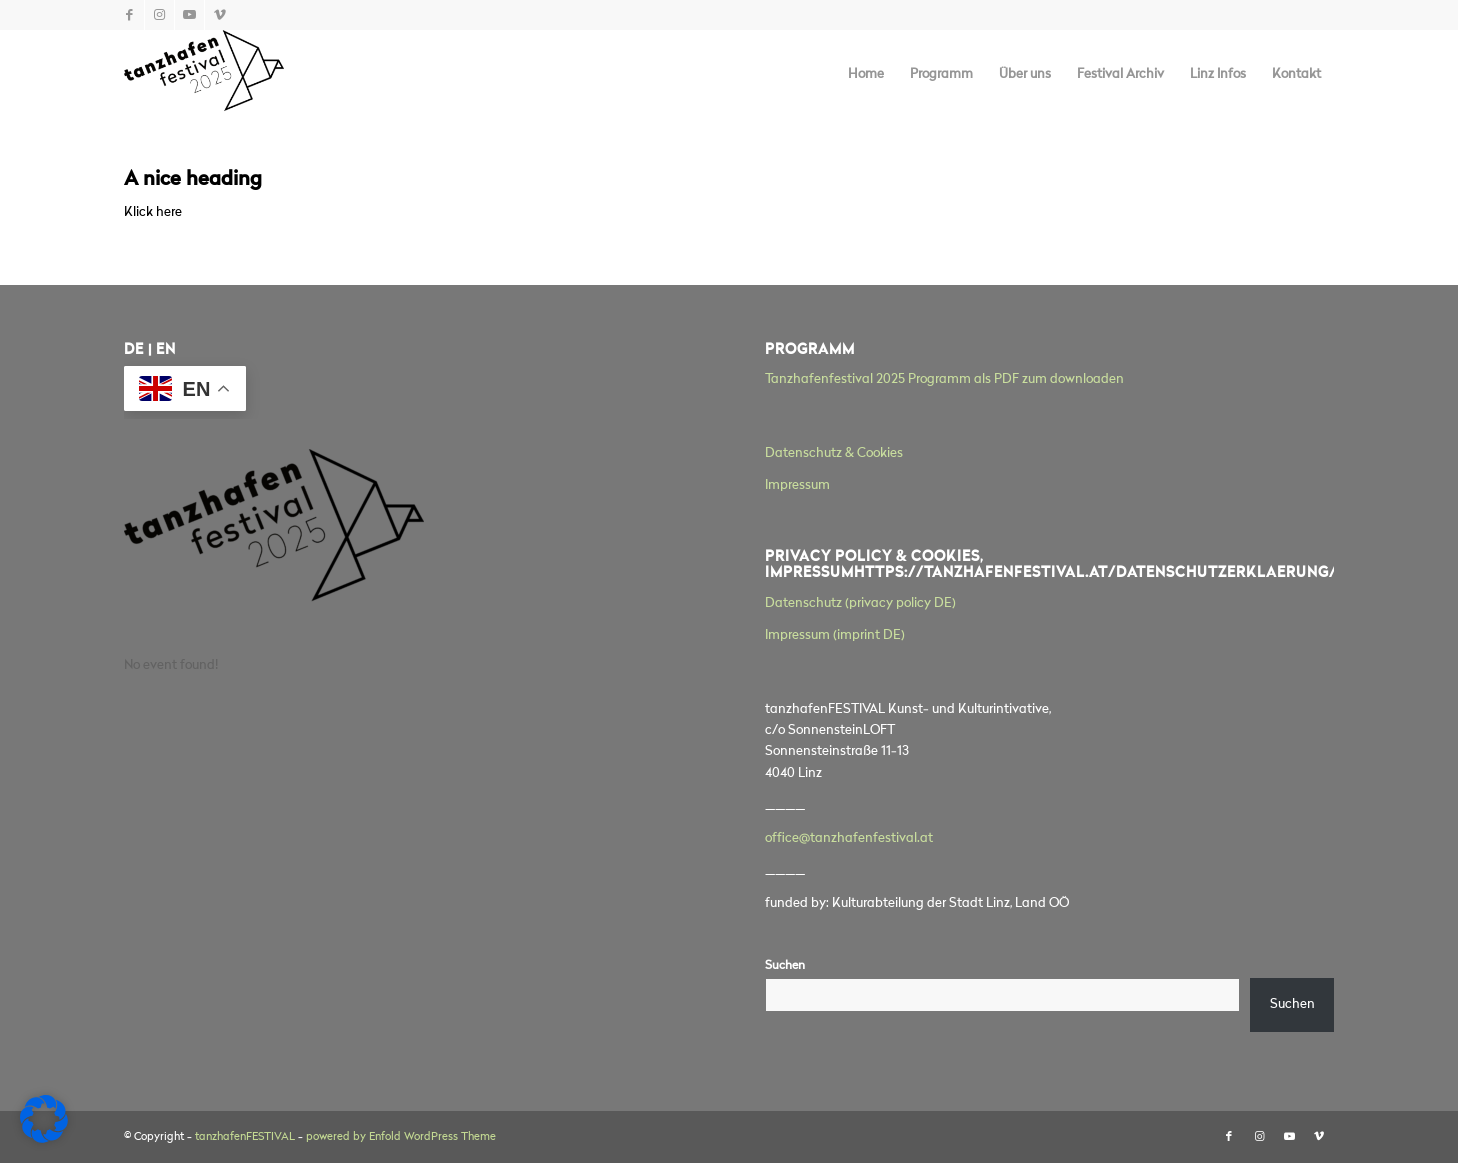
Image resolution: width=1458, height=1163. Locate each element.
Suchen (785, 966)
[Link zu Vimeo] (220, 15)
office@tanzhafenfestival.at (849, 838)
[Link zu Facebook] (129, 15)
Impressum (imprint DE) (835, 635)
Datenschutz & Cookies (834, 453)
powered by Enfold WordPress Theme (401, 1137)
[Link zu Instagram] (159, 15)
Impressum (797, 485)
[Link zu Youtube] (189, 15)
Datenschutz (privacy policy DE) (860, 603)
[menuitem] (866, 75)
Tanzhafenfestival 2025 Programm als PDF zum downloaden (944, 379)
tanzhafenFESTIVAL (245, 1137)
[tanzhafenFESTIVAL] (204, 75)
